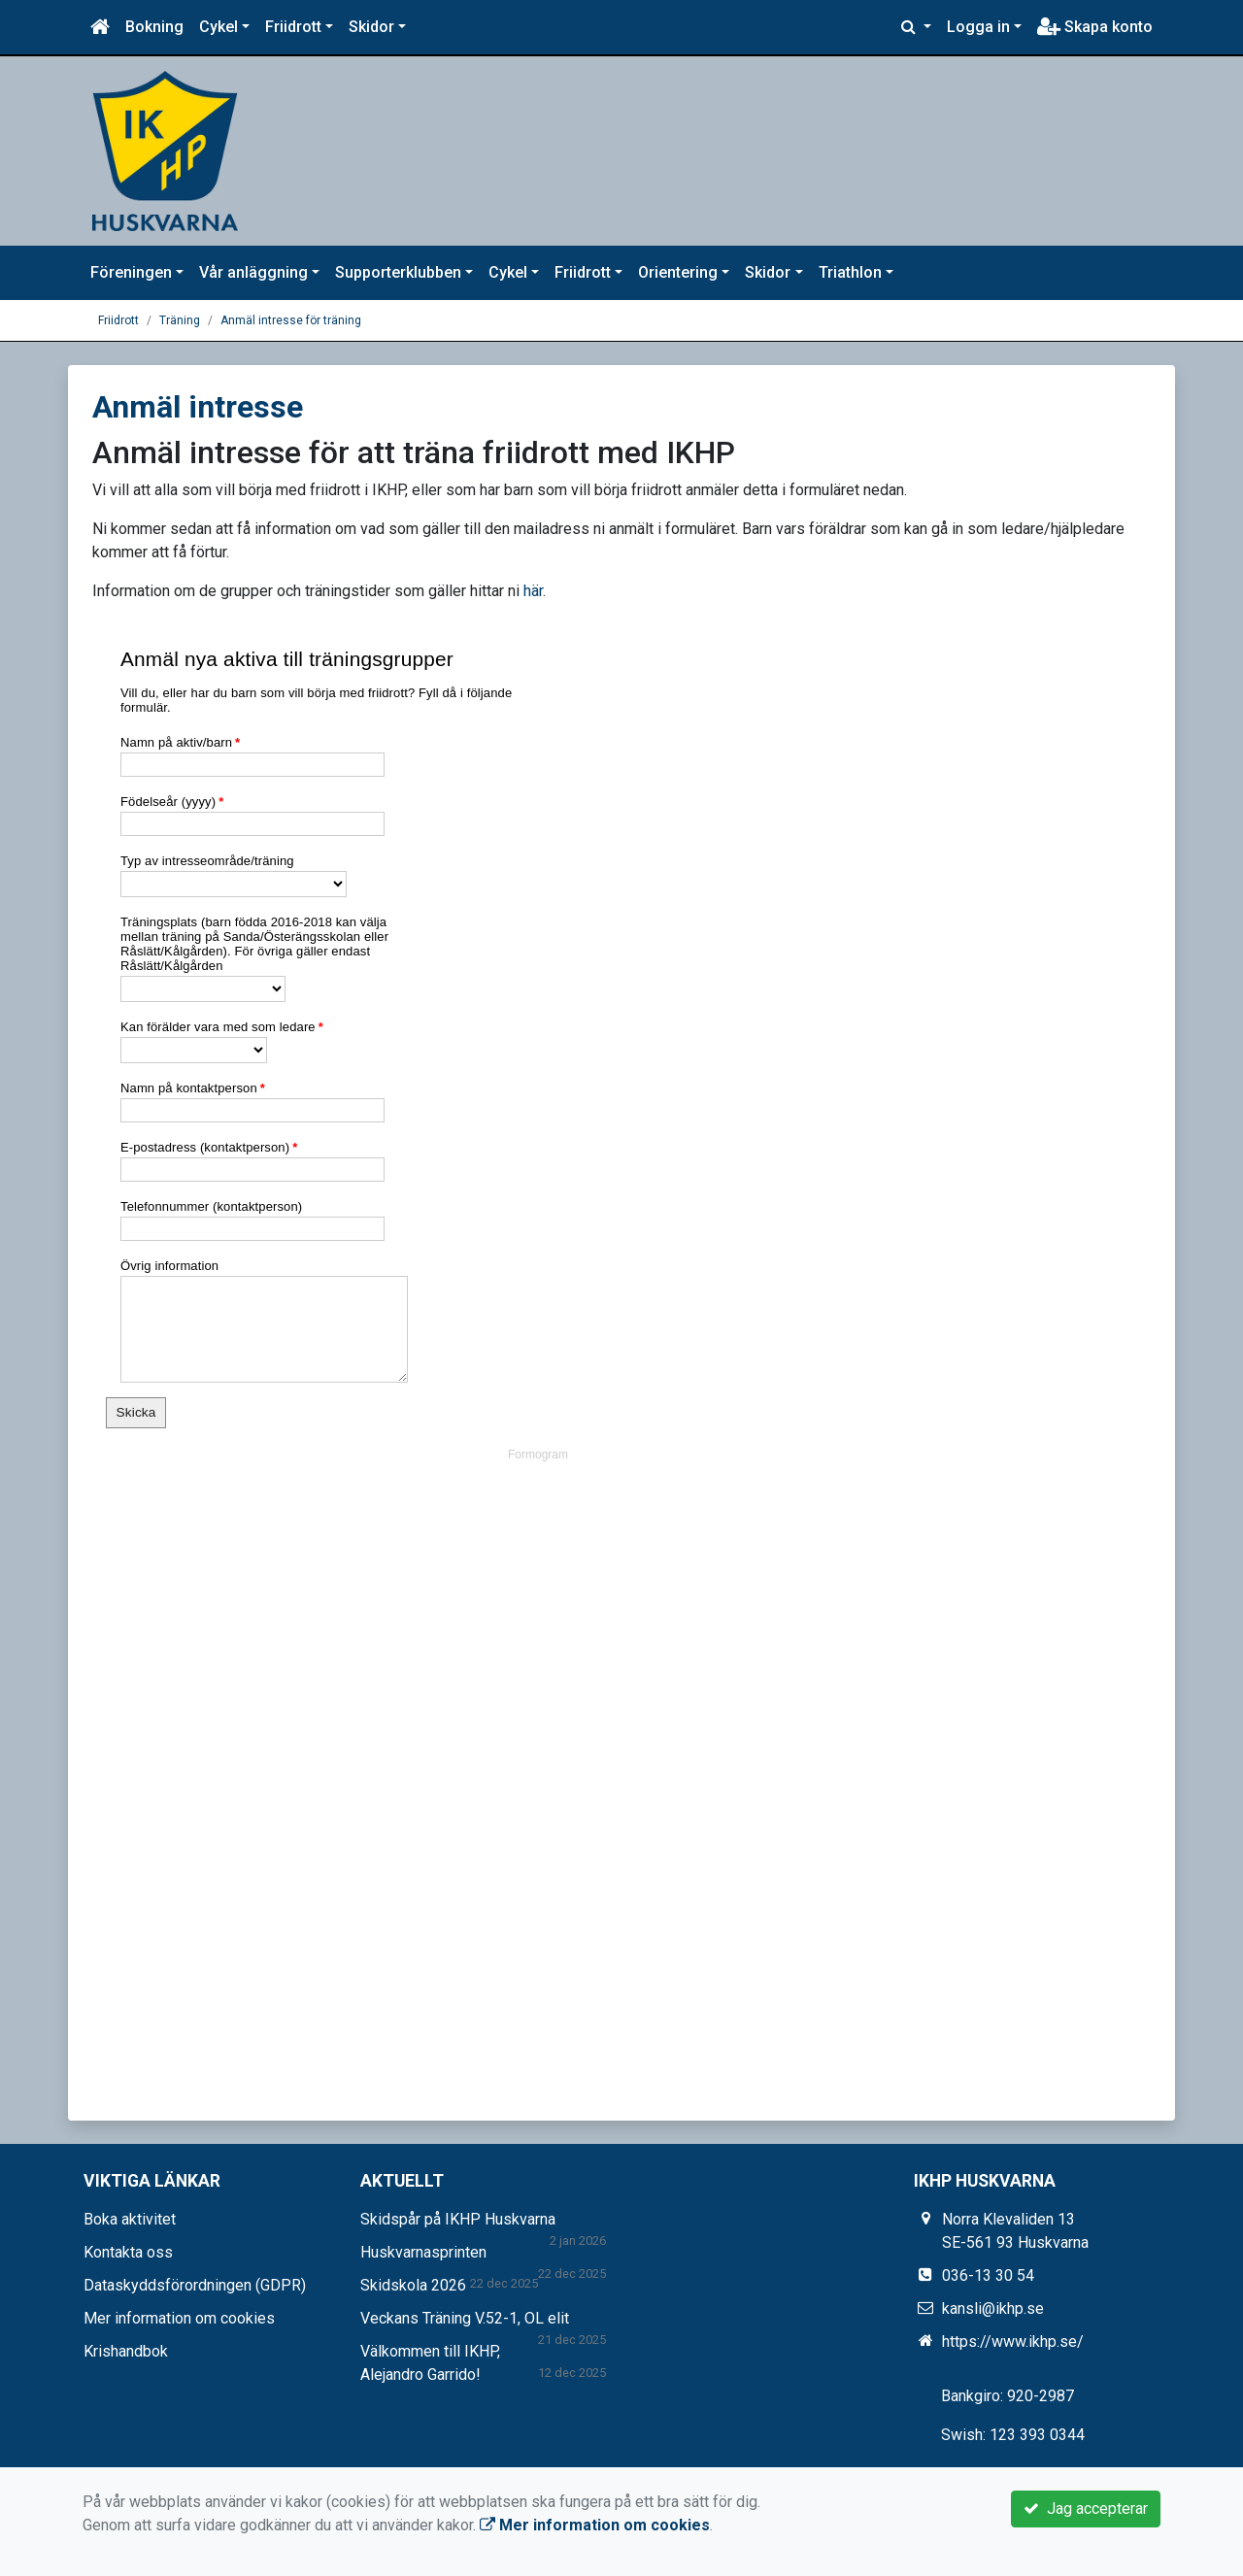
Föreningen (131, 272)
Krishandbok (126, 2351)
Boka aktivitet (130, 2219)
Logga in (978, 26)
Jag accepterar (1086, 2508)
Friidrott (293, 26)
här (533, 591)
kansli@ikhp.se (993, 2308)
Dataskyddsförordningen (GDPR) (195, 2285)
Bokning (154, 26)
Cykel (218, 26)
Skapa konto (1095, 26)
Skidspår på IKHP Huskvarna (457, 2219)
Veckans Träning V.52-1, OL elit (464, 2318)
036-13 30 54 (988, 2275)
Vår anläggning (253, 272)
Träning (179, 320)
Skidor (371, 26)
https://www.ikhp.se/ (1013, 2341)
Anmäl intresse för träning (290, 320)
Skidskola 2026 (413, 2285)
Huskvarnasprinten (423, 2252)
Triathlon (850, 272)
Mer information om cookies (179, 2318)
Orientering (678, 272)
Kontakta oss (128, 2252)
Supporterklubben (398, 272)
